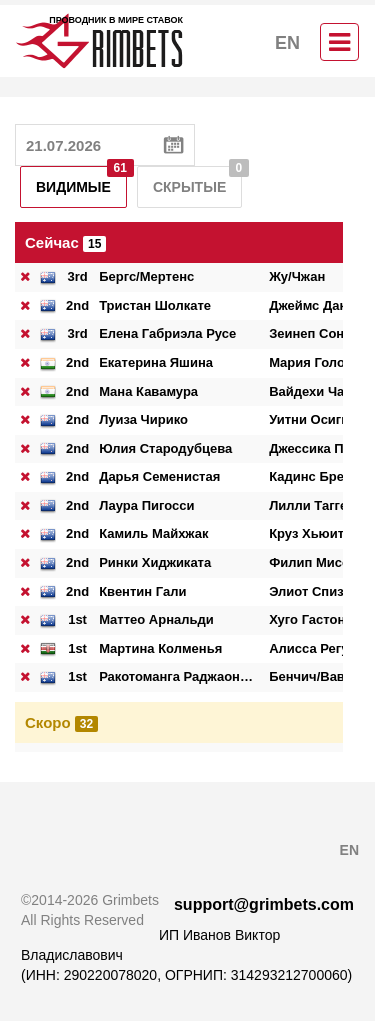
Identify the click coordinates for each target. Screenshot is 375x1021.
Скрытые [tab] (197, 180)
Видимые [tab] (81, 180)
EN (287, 43)
